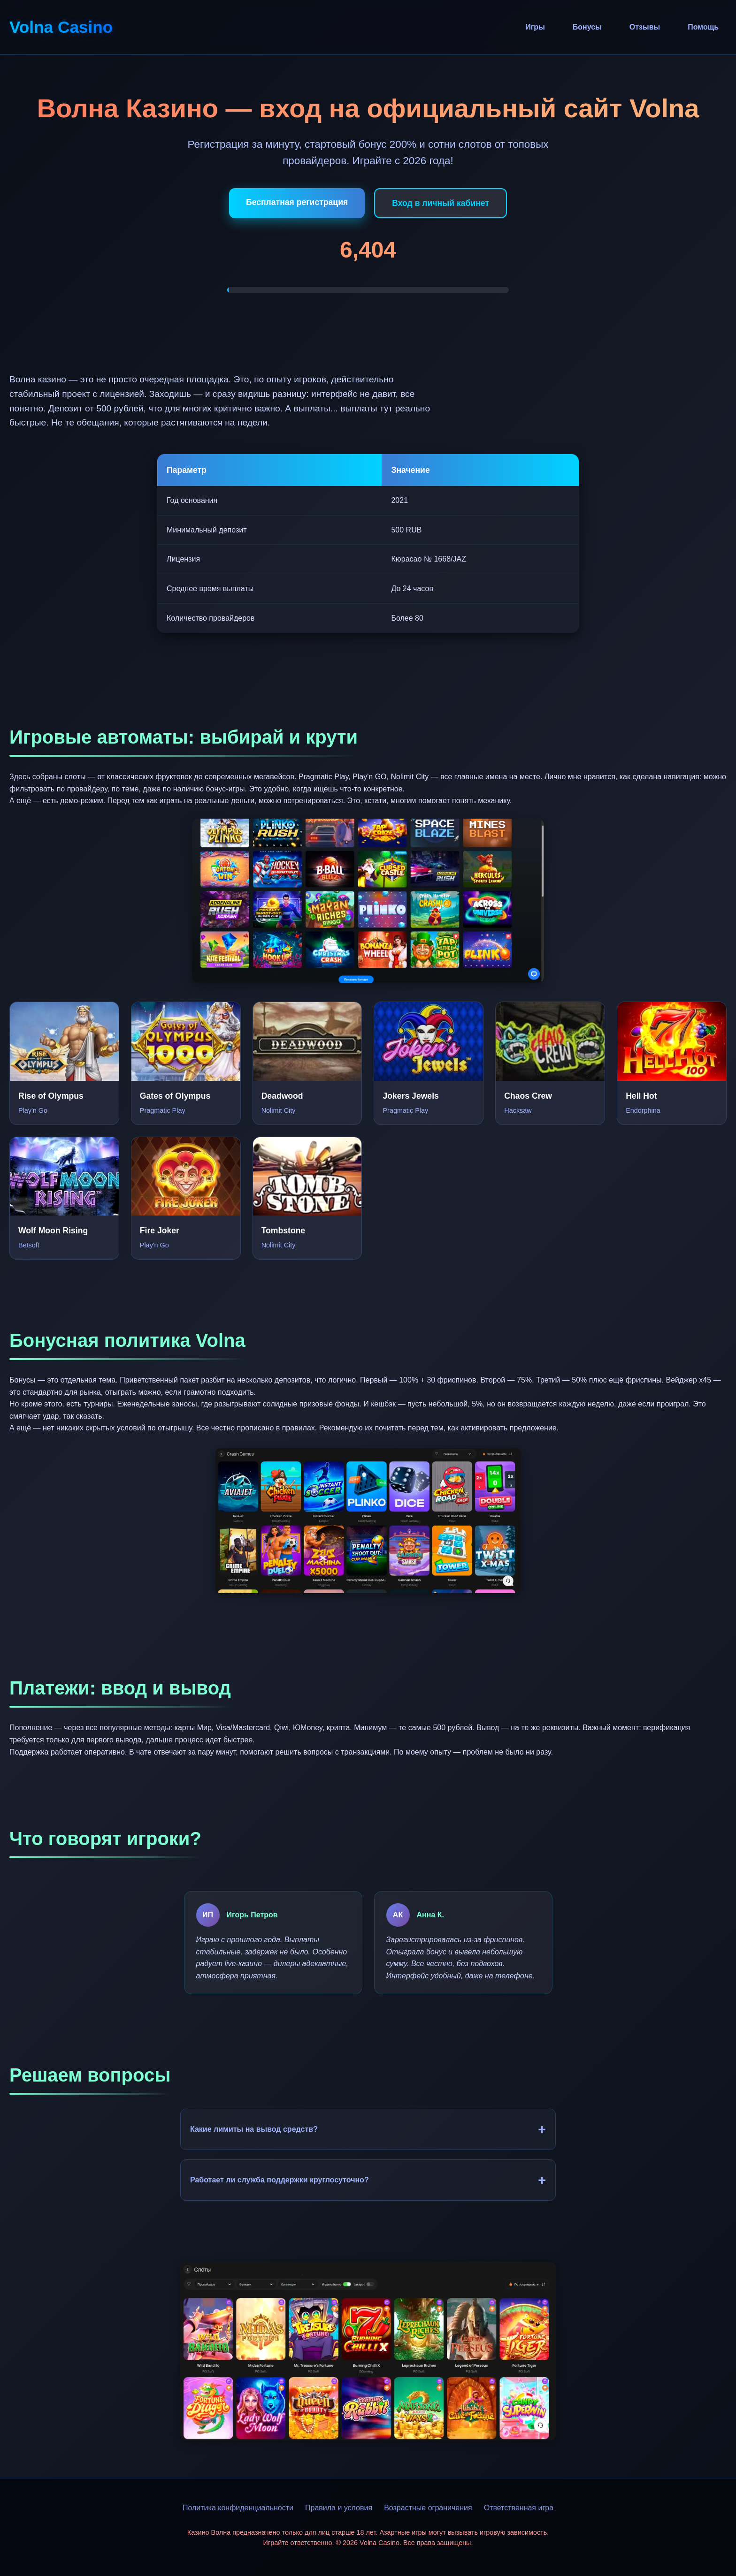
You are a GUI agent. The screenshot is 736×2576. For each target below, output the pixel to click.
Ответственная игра (518, 2508)
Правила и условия (338, 2508)
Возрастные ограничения (428, 2508)
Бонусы (587, 27)
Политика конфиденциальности (238, 2508)
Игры (535, 27)
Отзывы (644, 27)
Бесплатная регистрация (297, 202)
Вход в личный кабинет (440, 203)
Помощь (703, 27)
